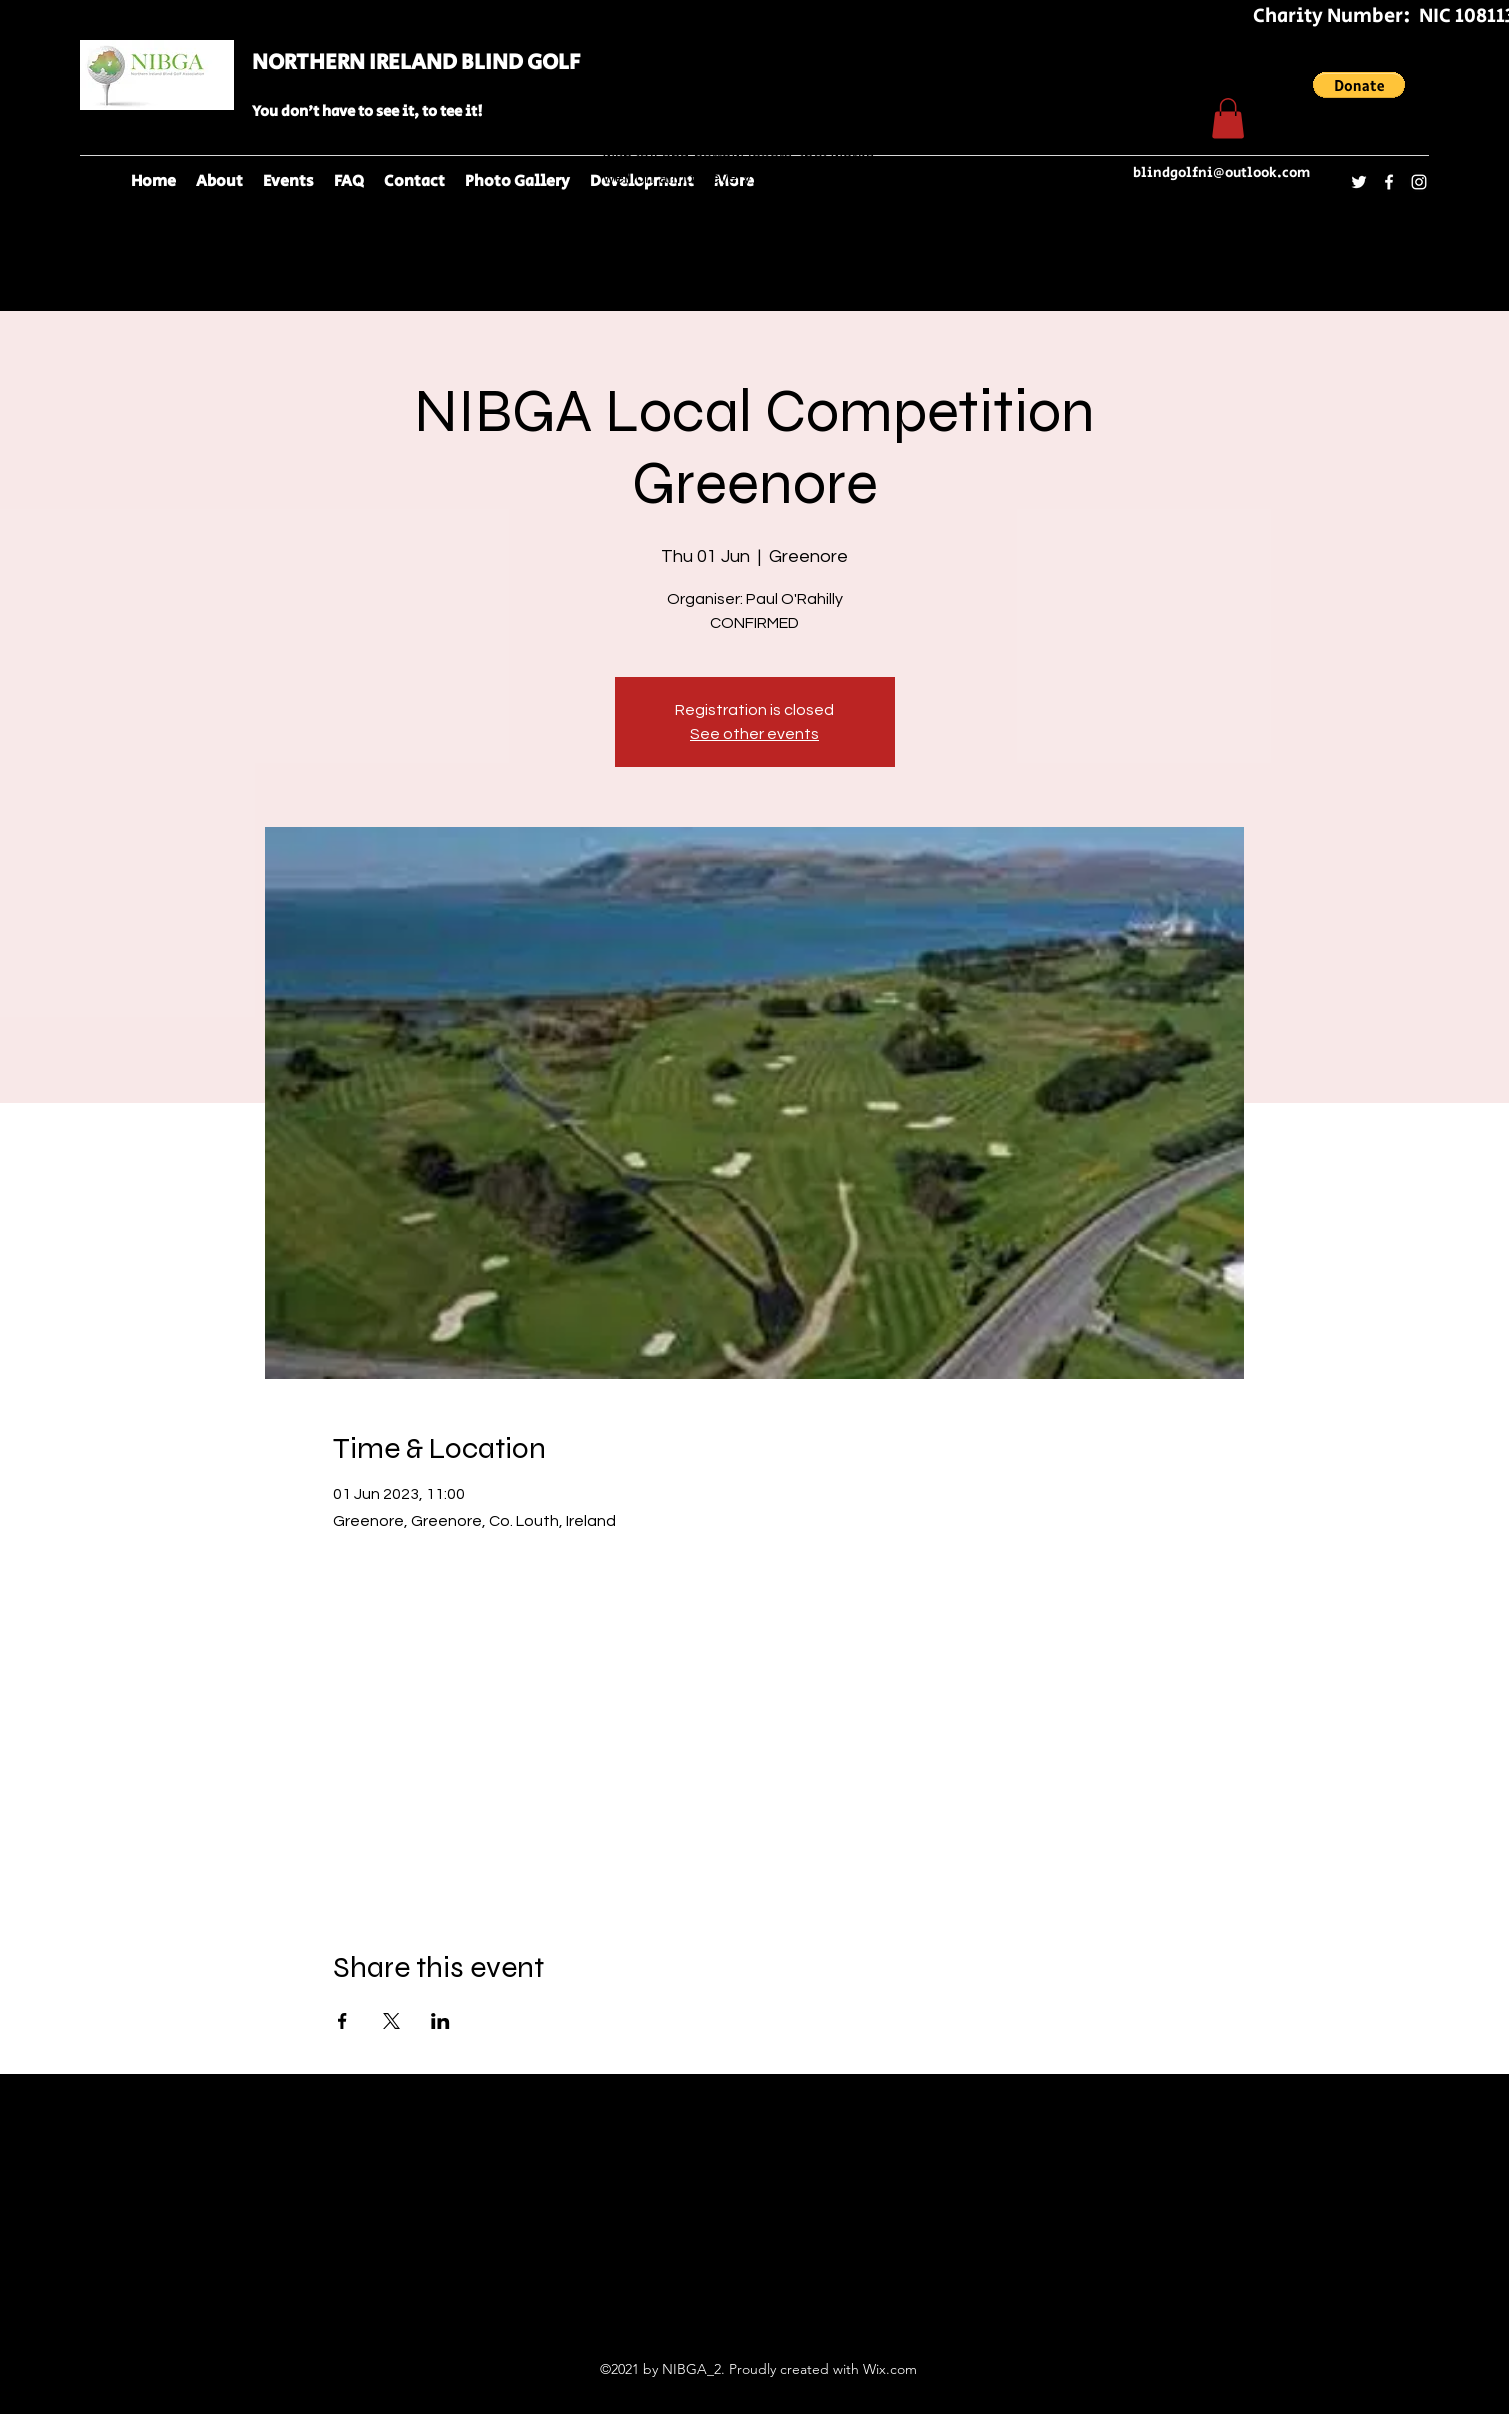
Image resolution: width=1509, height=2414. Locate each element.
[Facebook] (1389, 182)
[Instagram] (1419, 182)
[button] (1359, 85)
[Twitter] (1359, 182)
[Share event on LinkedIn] (440, 2021)
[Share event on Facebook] (342, 2021)
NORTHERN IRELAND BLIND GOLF (416, 63)
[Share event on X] (391, 2021)
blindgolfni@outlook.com (1221, 173)
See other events (754, 734)
